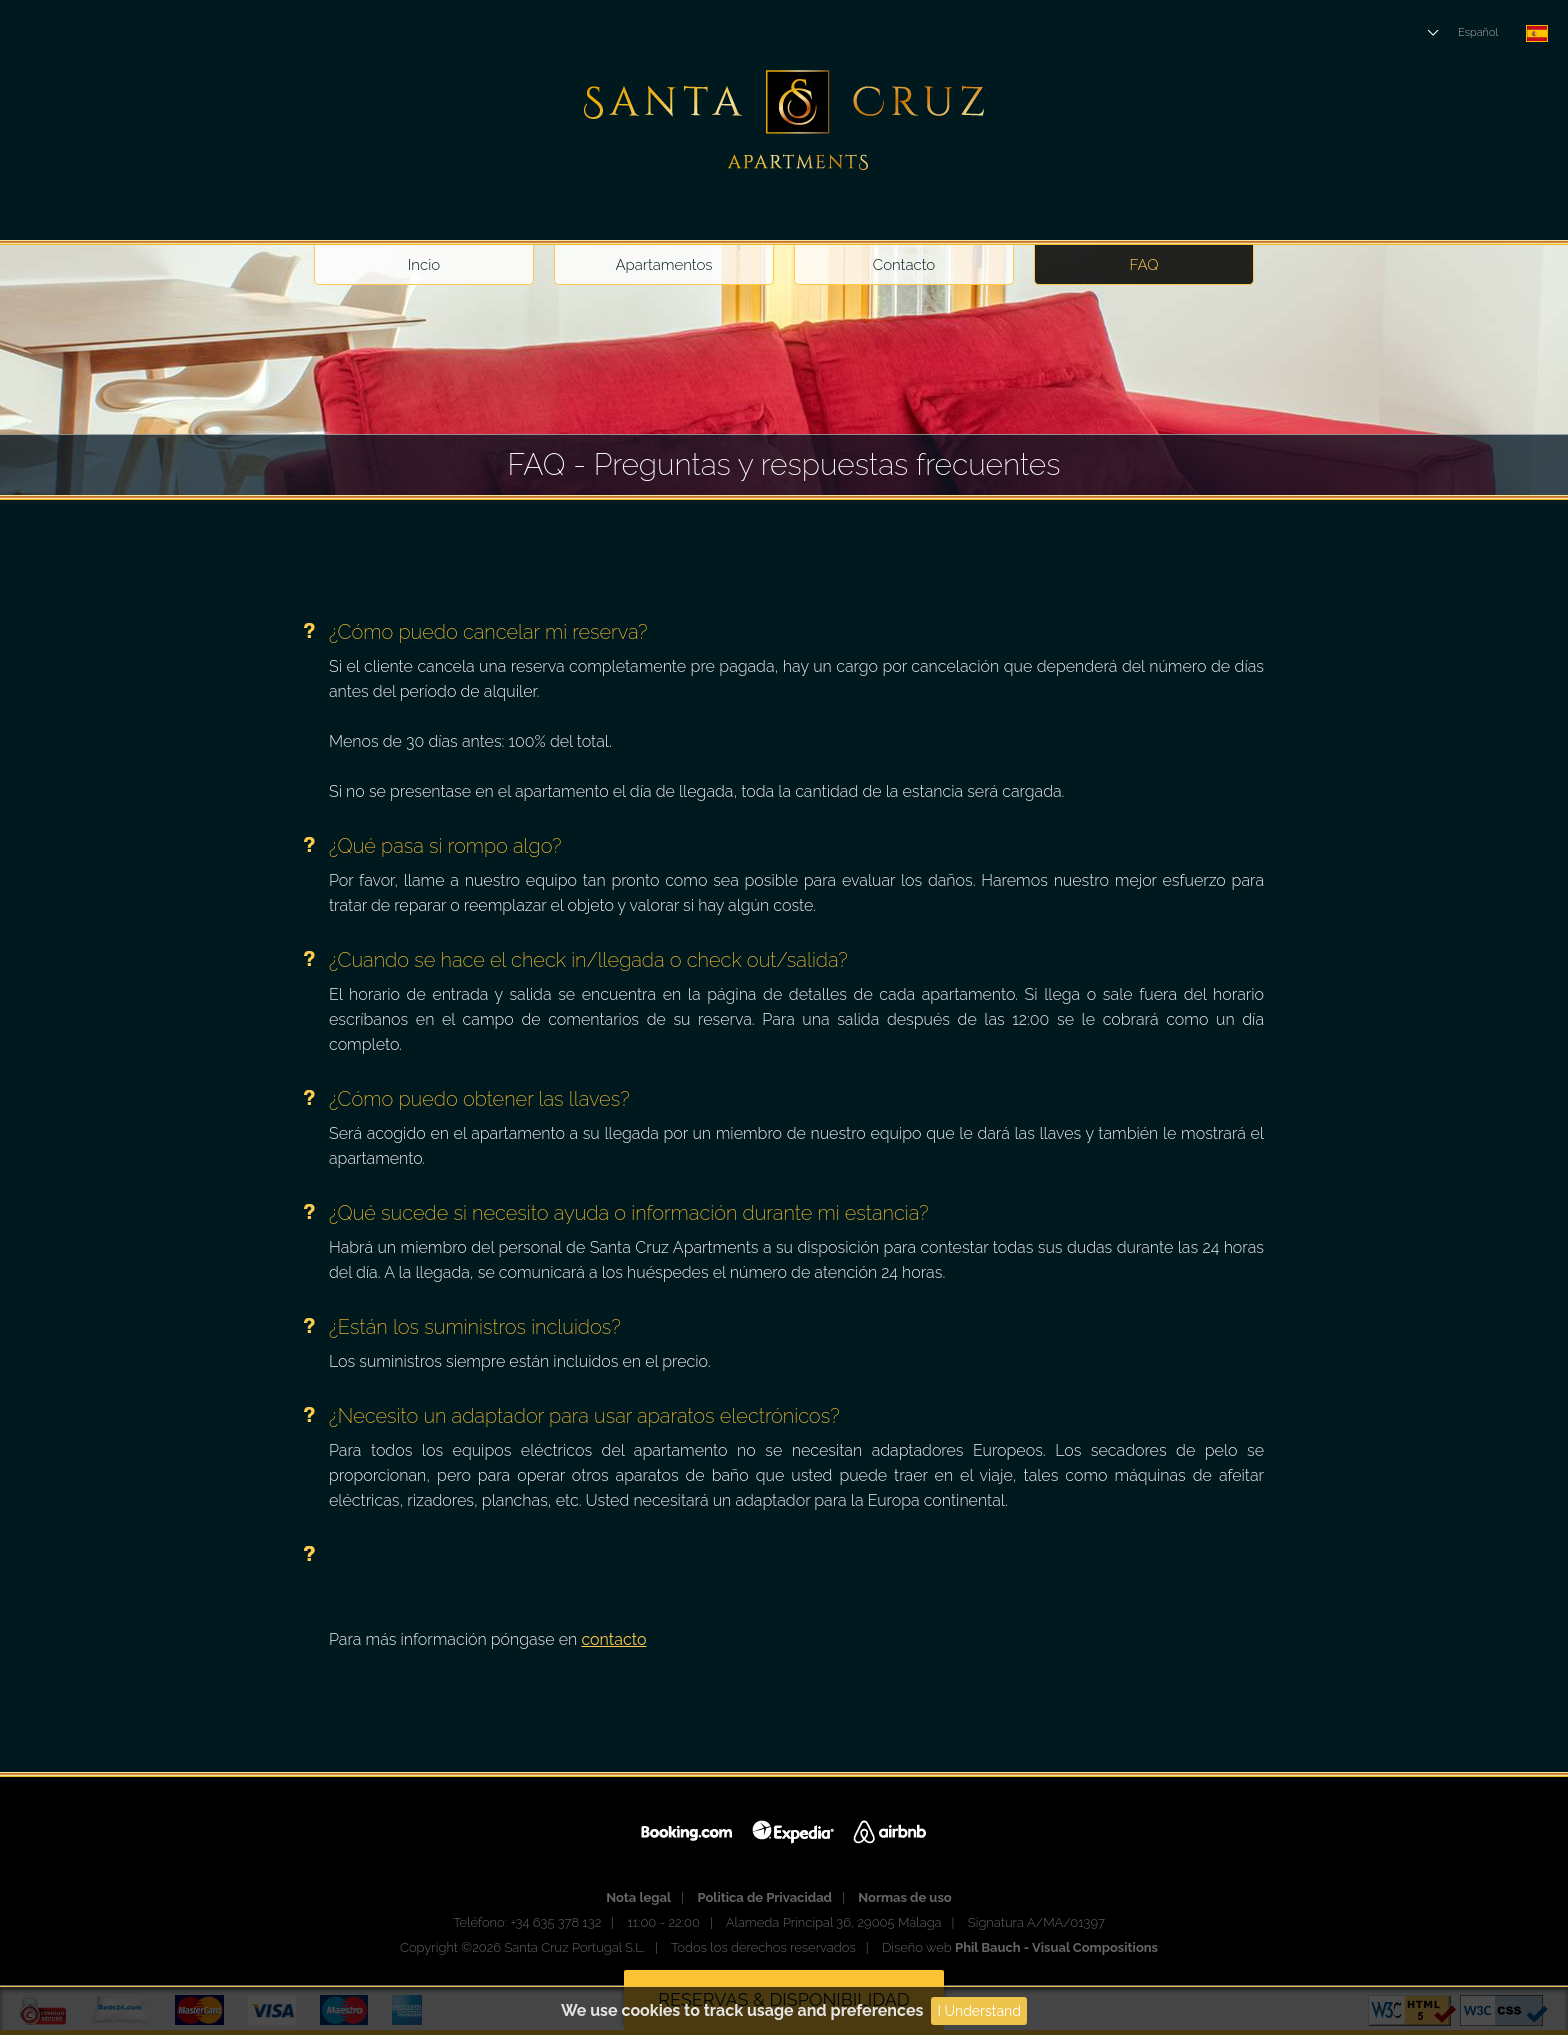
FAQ (1144, 265)
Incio (424, 265)
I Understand (979, 2011)
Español (1478, 32)
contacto (613, 1639)
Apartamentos (663, 265)
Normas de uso (904, 1897)
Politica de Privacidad (764, 1897)
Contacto (904, 265)
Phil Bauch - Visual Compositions (1056, 1947)
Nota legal (638, 1897)
